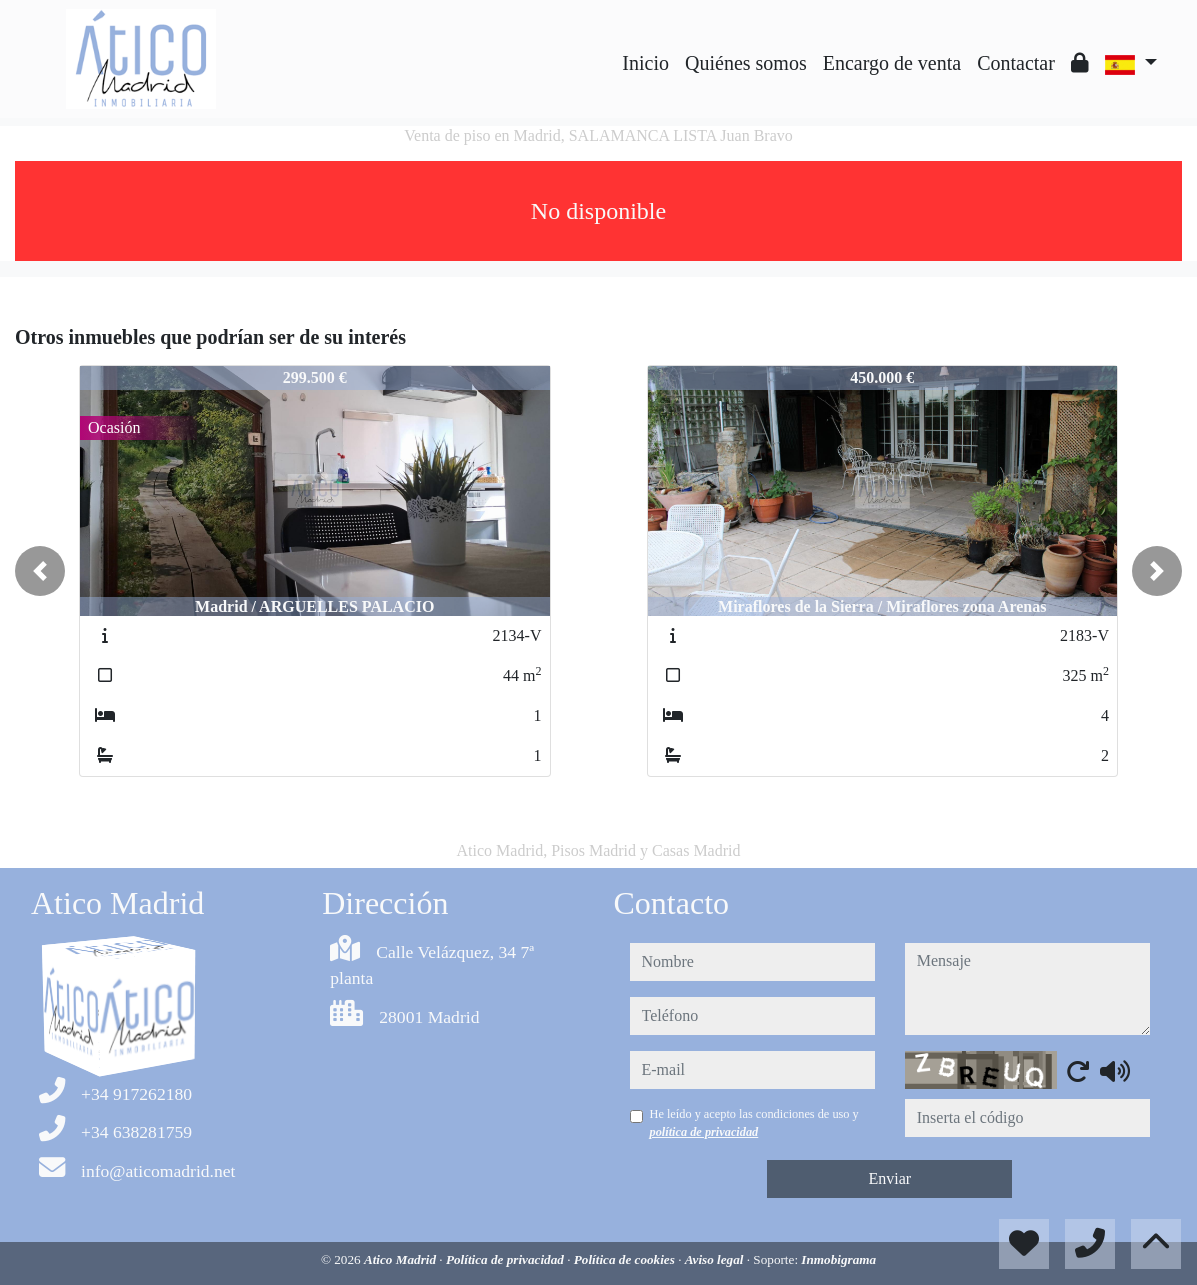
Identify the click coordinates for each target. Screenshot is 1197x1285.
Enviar (889, 1178)
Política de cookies (626, 1259)
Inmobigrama (838, 1259)
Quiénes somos (746, 63)
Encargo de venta (892, 63)
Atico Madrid (401, 1259)
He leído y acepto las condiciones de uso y (754, 1123)
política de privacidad (704, 1132)
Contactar (1016, 63)
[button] (40, 571)
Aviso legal (716, 1259)
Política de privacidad (506, 1259)
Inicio (645, 63)
